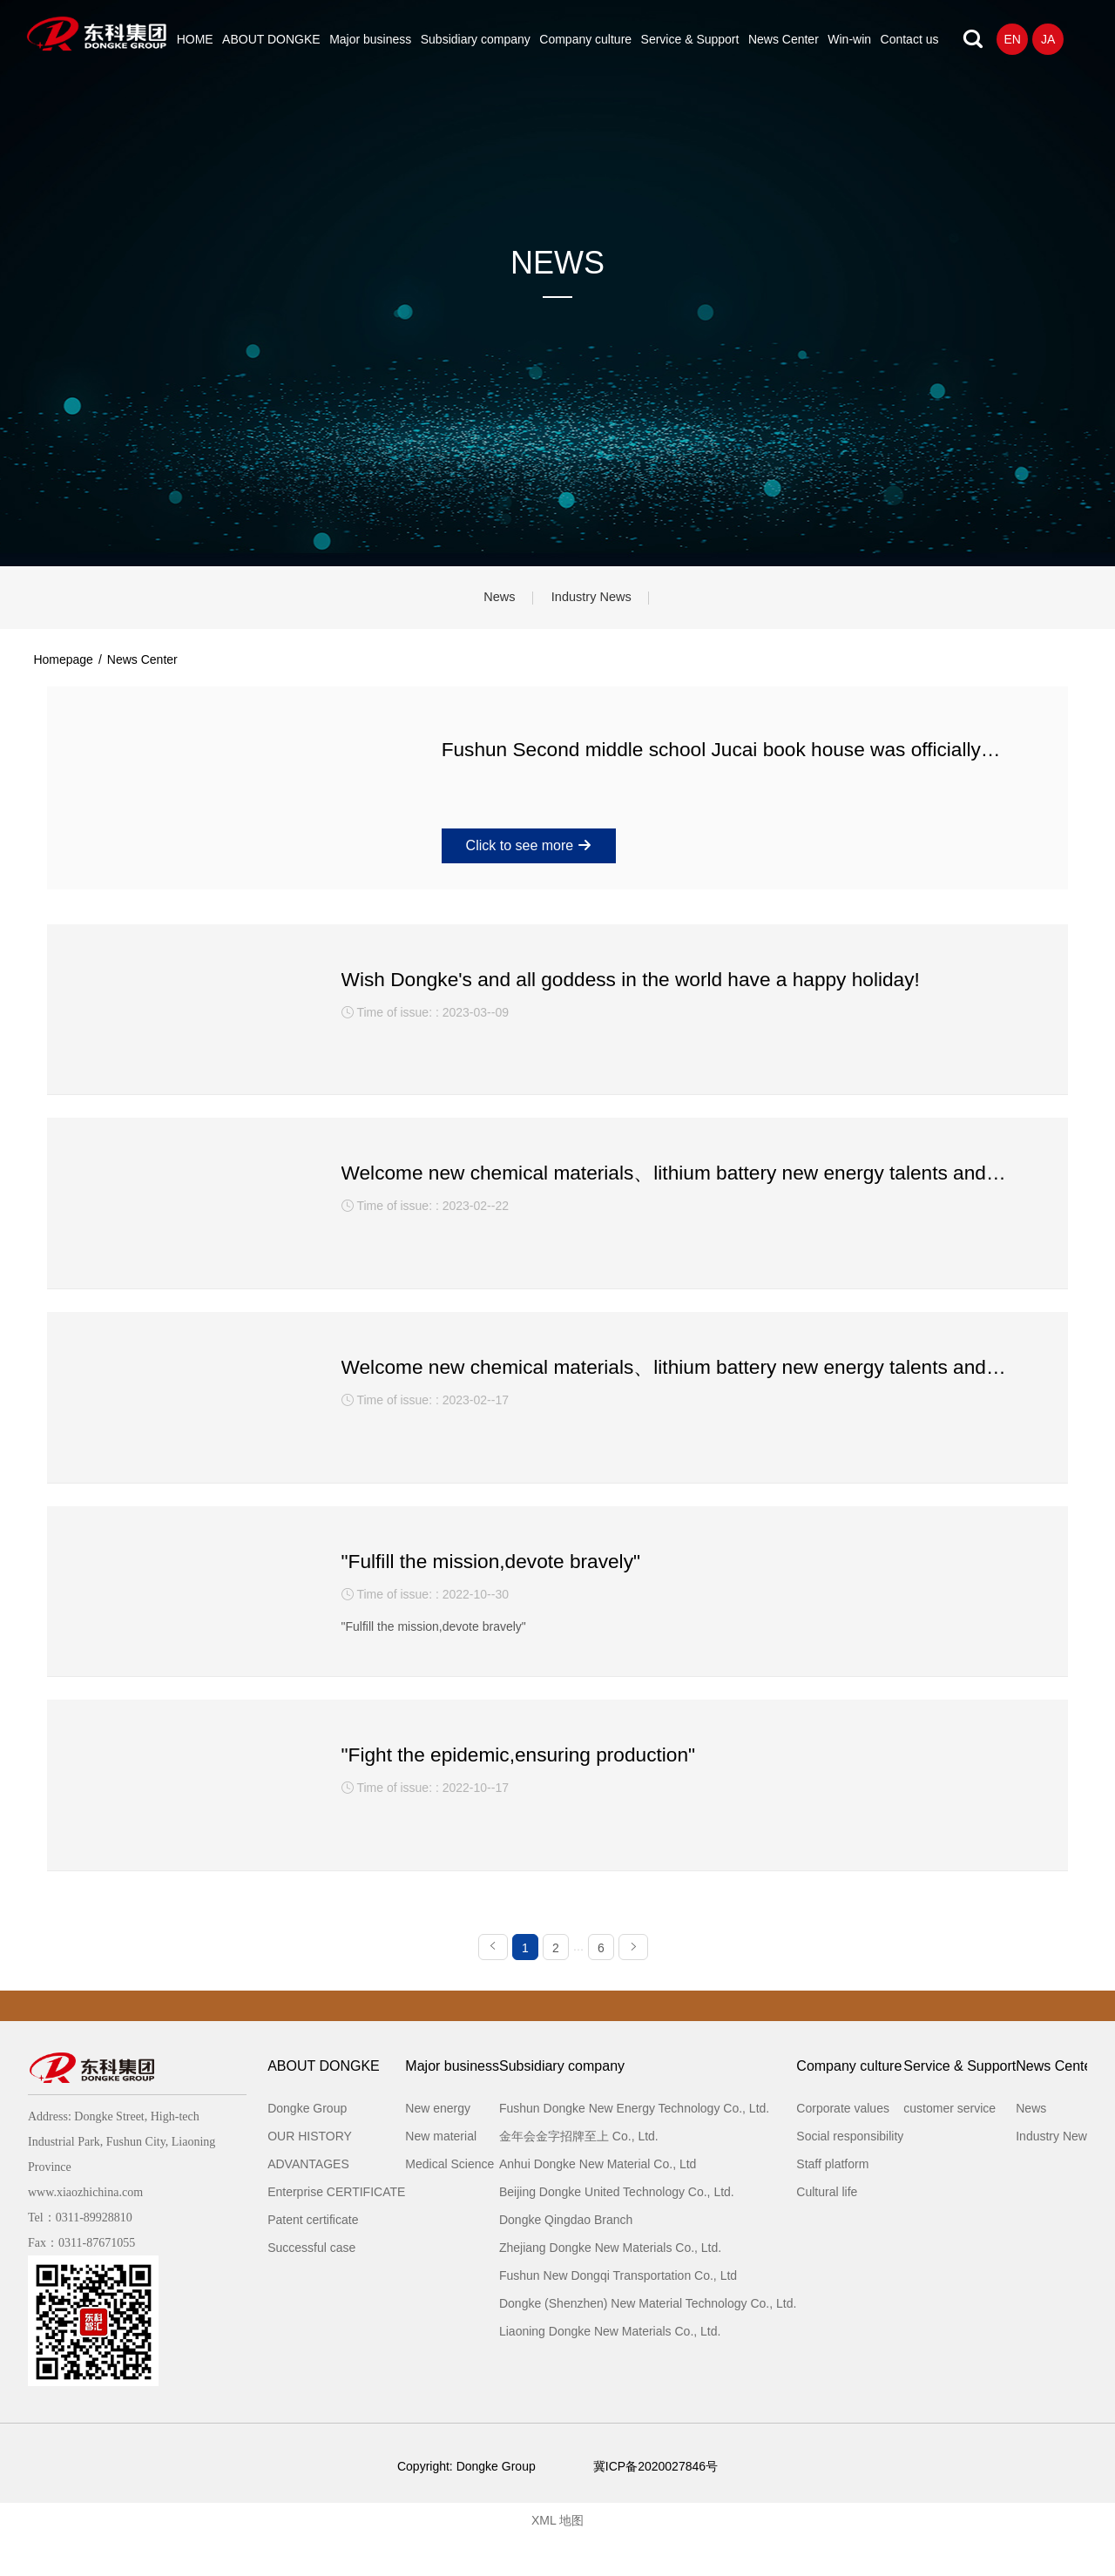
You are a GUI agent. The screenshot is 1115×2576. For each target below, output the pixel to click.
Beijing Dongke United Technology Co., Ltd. (616, 2230)
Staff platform (832, 2202)
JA (1048, 39)
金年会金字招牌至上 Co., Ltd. (579, 2174)
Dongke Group (307, 2146)
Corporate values (842, 2146)
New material (440, 2174)
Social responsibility (849, 2174)
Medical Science (449, 2202)
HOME (195, 39)
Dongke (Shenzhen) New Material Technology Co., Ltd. (647, 2342)
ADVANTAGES (308, 2202)
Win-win (849, 39)
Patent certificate (312, 2258)
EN (1012, 39)
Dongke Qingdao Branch (565, 2258)
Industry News (599, 600)
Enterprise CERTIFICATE (336, 2230)
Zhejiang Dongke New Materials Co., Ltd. (610, 2286)
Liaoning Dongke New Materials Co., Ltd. (609, 2370)
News (490, 600)
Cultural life (826, 2230)
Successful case (311, 2286)
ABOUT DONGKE (271, 39)
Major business (370, 39)
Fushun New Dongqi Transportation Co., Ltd (618, 2314)
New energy (437, 2146)
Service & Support (690, 39)
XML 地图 (557, 2559)
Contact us (910, 39)
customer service (949, 2146)
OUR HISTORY (309, 2174)
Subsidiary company (475, 39)
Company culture (585, 39)
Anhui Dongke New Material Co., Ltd (597, 2202)
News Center (783, 39)
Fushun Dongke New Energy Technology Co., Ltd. (634, 2146)
